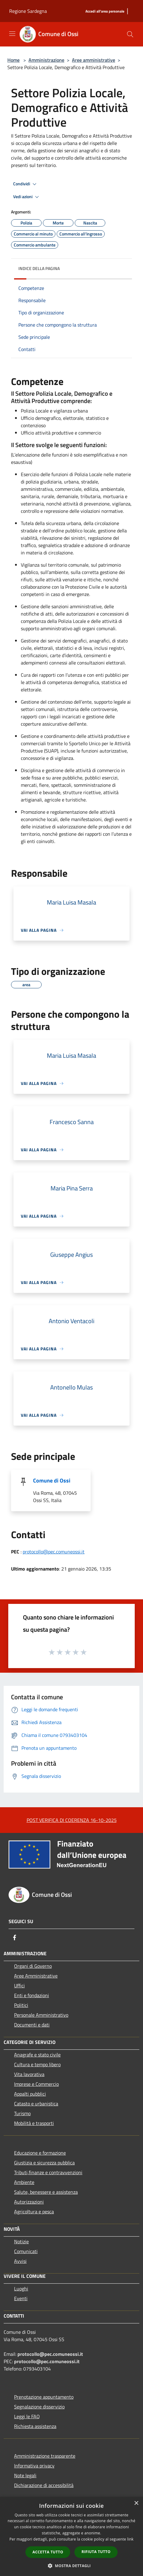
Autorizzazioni (29, 2201)
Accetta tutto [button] (47, 2552)
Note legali (25, 2475)
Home (13, 60)
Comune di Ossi (51, 1480)
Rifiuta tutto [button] (96, 2551)
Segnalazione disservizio (39, 2406)
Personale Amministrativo (41, 2015)
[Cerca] (130, 34)
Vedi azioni (27, 197)
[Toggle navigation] (12, 33)
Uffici (19, 1985)
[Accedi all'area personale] (104, 11)
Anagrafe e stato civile (37, 2054)
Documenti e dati (32, 2024)
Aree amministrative (93, 60)
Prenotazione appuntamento (43, 2396)
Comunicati (26, 2251)
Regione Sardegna (28, 11)
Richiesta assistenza (35, 2426)
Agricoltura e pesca (34, 2211)
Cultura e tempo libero (37, 2064)
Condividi (25, 184)
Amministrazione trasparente (44, 2455)
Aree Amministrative (36, 1975)
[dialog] (71, 2536)
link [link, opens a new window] (130, 2539)
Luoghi (21, 2288)
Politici (21, 2005)
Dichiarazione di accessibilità (43, 2485)
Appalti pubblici (30, 2093)
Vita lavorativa (29, 2074)
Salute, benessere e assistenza (46, 2192)
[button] (71, 2566)
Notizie (21, 2241)
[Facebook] (15, 1937)
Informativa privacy (34, 2465)
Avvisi (20, 2261)
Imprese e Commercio (36, 2084)
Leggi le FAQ (27, 2416)
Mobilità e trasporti (34, 2123)
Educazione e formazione (40, 2152)
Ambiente (24, 2182)
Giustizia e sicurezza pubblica (44, 2162)
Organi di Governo (33, 1966)
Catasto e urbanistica (36, 2103)
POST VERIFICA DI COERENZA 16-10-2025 (72, 1820)
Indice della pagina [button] (39, 268)
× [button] (136, 2503)
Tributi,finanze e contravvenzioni (48, 2172)
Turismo (22, 2113)
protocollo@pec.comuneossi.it (54, 1551)
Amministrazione (46, 60)
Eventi (21, 2298)
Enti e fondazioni (31, 1995)
